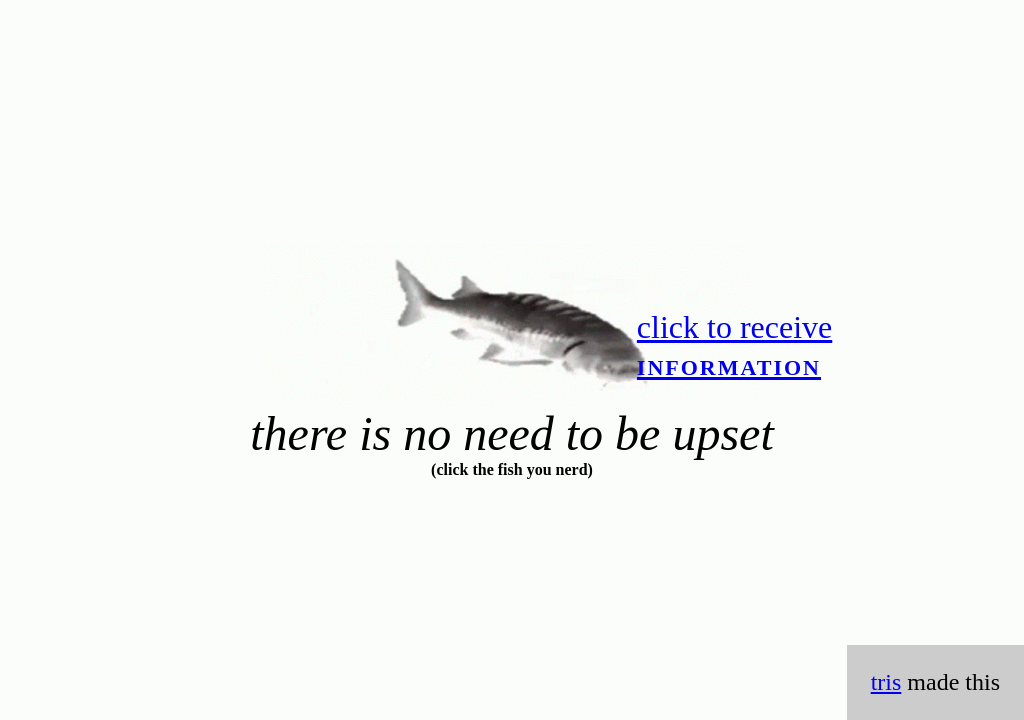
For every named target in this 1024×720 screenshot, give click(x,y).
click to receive (734, 345)
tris (886, 682)
